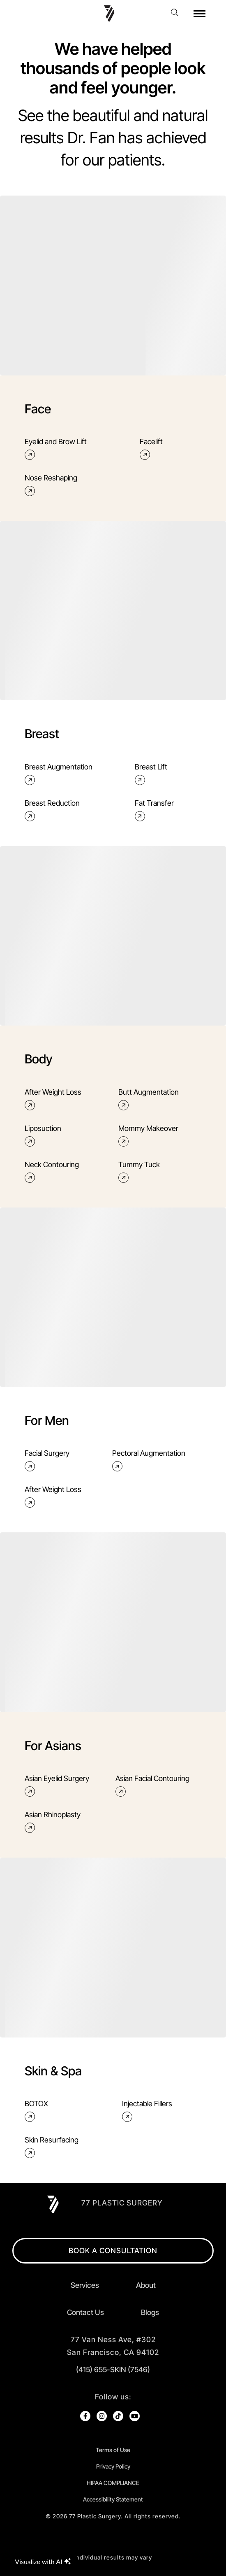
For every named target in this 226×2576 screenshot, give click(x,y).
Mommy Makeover (148, 1136)
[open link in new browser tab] (85, 2416)
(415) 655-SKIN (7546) (113, 2369)
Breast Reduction (52, 810)
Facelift (151, 449)
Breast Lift (151, 774)
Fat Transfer (154, 810)
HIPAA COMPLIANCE (113, 2482)
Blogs (150, 2312)
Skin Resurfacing (51, 2147)
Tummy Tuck (139, 1172)
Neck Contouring (52, 1172)
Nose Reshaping (51, 485)
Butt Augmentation (148, 1099)
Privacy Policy (113, 2466)
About (146, 2285)
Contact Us (85, 2312)
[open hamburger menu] (199, 13)
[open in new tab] (113, 2346)
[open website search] (177, 12)
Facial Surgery (47, 1460)
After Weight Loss (53, 1099)
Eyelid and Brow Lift (56, 449)
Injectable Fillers (147, 2111)
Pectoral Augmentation (148, 1460)
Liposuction (43, 1136)
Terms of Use (113, 2449)
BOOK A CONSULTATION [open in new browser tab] (113, 2250)
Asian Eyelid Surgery (57, 1786)
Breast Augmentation (58, 774)
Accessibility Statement (113, 2499)
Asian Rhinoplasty (53, 1822)
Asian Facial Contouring (152, 1786)
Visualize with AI (43, 2561)
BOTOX (36, 2111)
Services (85, 2285)
